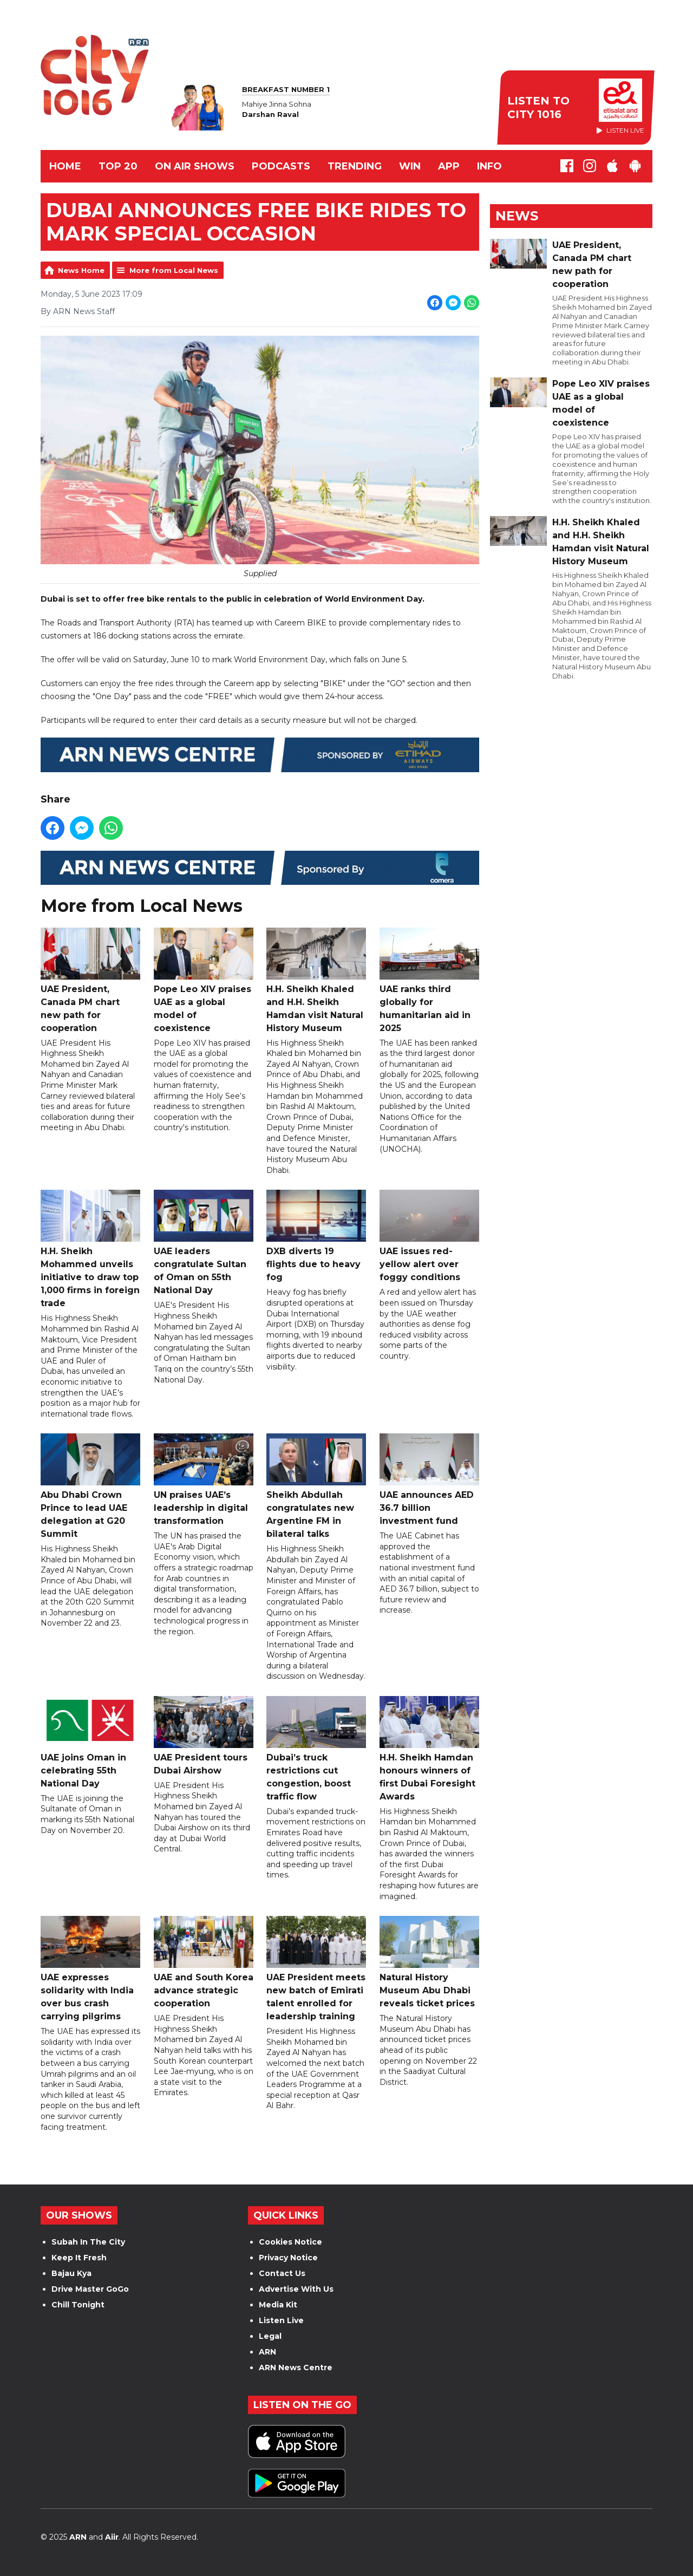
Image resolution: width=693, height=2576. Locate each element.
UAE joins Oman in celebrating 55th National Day (90, 1742)
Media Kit (278, 2305)
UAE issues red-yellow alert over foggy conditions (429, 1236)
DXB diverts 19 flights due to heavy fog (316, 1236)
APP (449, 166)
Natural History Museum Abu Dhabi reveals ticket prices (429, 1962)
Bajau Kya (71, 2273)
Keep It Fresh (79, 2257)
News (516, 216)
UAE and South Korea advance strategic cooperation (203, 1962)
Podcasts (281, 166)
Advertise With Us (296, 2289)
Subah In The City (88, 2242)
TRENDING (355, 166)
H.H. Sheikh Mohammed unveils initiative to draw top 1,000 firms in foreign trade (90, 1249)
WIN (410, 166)
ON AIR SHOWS (194, 166)
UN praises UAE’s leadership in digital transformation (203, 1480)
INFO (489, 166)
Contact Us (282, 2273)
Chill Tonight (77, 2305)
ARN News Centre (295, 2367)
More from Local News (173, 270)
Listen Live (281, 2320)
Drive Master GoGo (90, 2289)
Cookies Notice (290, 2242)
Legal (270, 2336)
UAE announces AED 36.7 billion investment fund (429, 1480)
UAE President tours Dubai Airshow (203, 1736)
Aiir (112, 2537)
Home (65, 166)
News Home (81, 270)
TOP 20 (118, 166)
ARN (267, 2352)
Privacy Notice (288, 2257)
